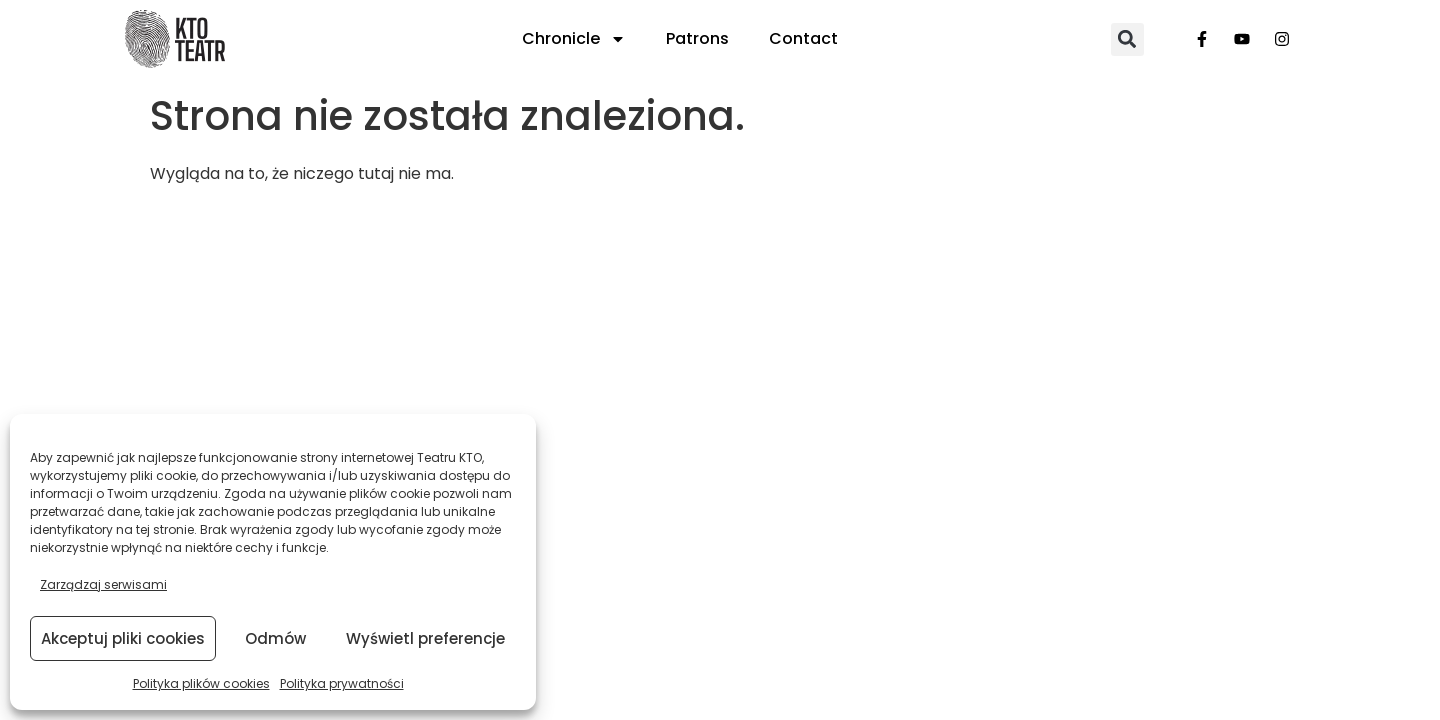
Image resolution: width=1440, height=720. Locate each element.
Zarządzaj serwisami (103, 584)
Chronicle (574, 39)
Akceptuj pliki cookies (123, 638)
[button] (1127, 39)
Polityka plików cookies (201, 683)
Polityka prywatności (342, 683)
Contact (803, 38)
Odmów (275, 638)
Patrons (697, 38)
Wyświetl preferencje (425, 638)
